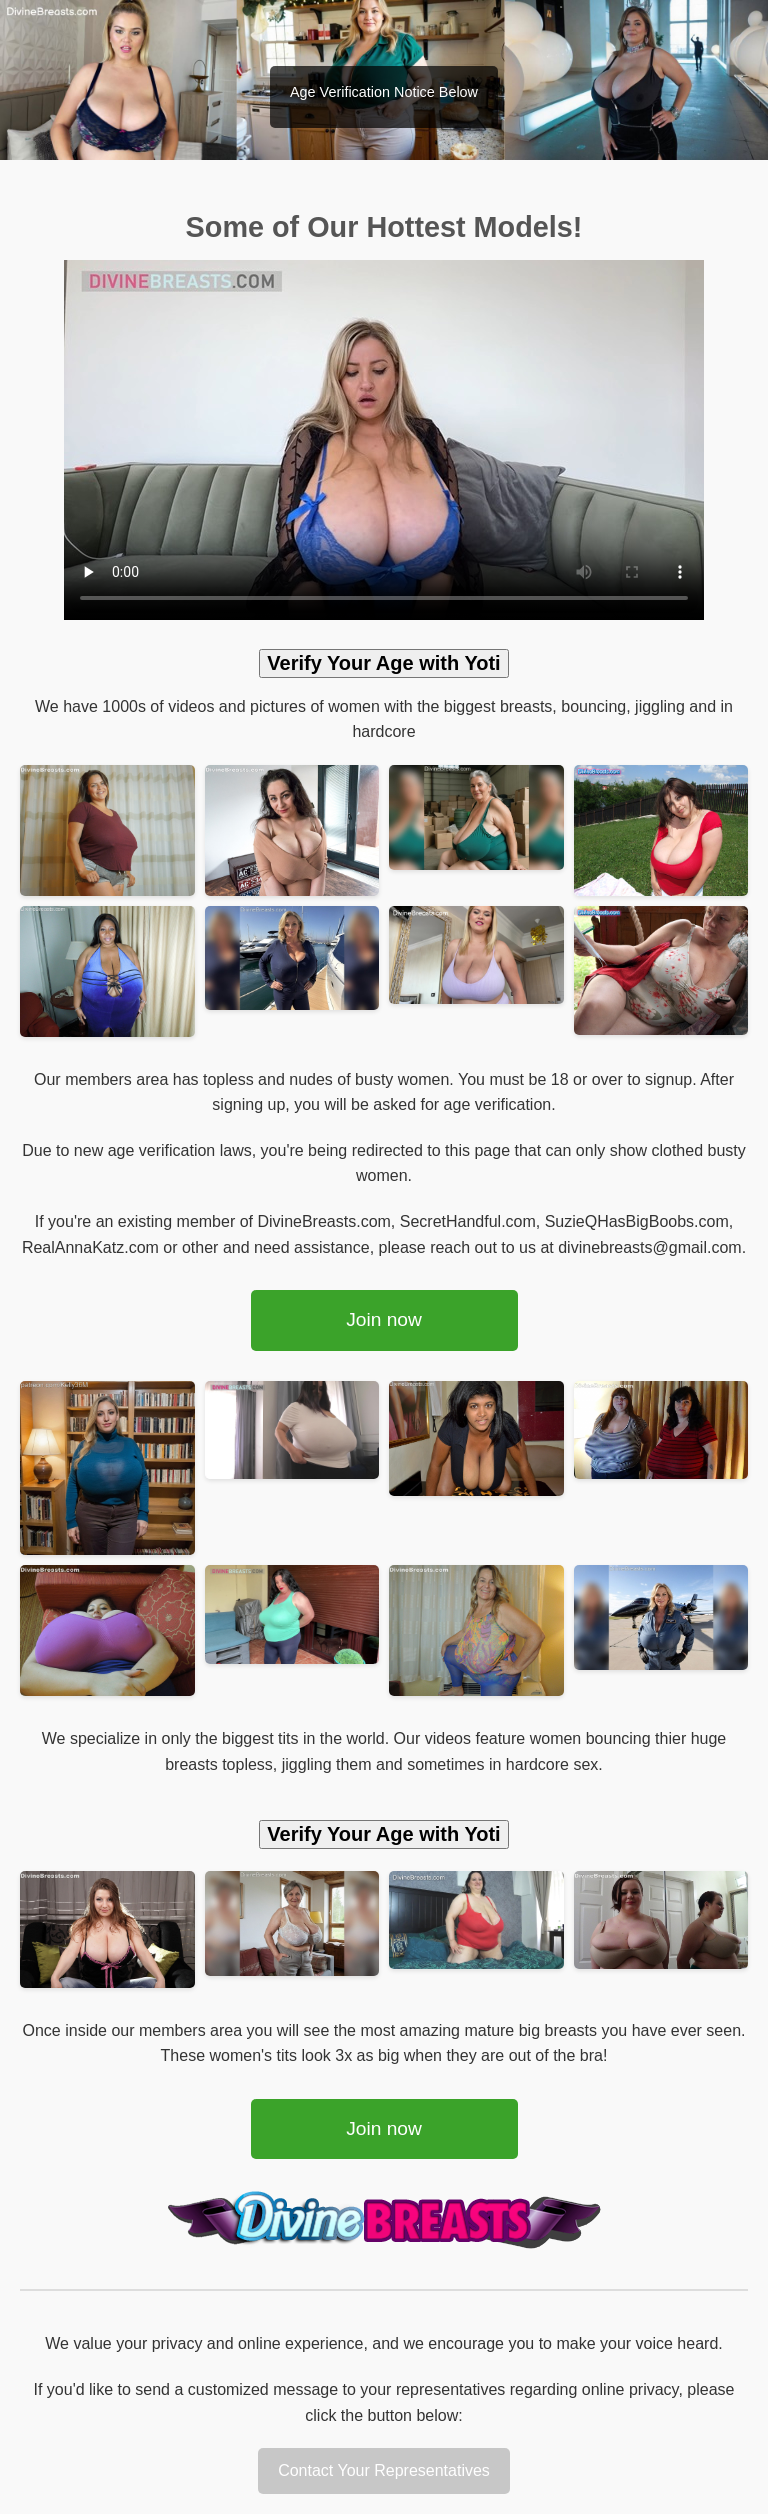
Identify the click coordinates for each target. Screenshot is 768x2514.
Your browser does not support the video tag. (384, 440)
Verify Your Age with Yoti (383, 663)
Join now (384, 1319)
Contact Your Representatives (384, 2470)
